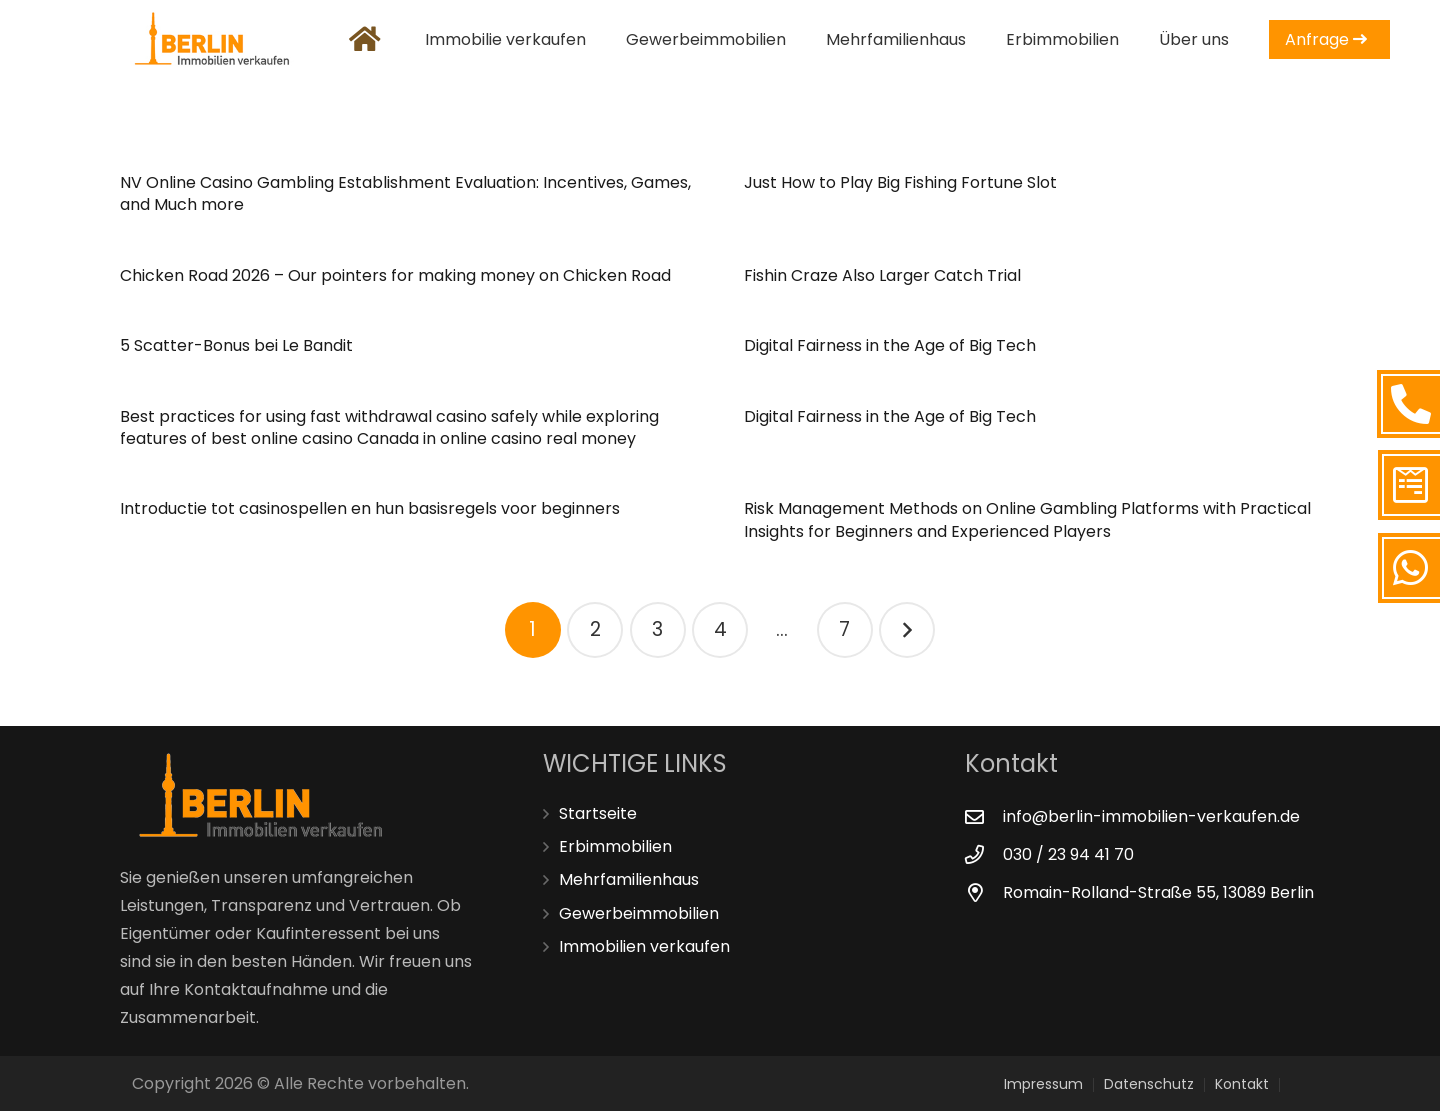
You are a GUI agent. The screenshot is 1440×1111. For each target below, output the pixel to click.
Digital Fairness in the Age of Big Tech (890, 345)
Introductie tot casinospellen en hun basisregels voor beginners (370, 508)
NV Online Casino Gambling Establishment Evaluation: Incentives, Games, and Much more (405, 193)
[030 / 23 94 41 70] (984, 854)
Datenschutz (1149, 1084)
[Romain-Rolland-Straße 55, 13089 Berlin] (984, 892)
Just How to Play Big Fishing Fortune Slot (900, 182)
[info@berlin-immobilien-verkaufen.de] (984, 816)
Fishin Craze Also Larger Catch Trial (882, 275)
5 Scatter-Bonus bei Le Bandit (236, 345)
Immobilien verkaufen (644, 946)
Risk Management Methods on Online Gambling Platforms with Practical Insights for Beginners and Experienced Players (1027, 519)
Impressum (1043, 1084)
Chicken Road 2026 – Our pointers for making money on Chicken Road (395, 275)
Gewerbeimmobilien (639, 913)
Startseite (598, 813)
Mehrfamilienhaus (629, 879)
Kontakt (1242, 1084)
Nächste (907, 630)
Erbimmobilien (615, 846)
